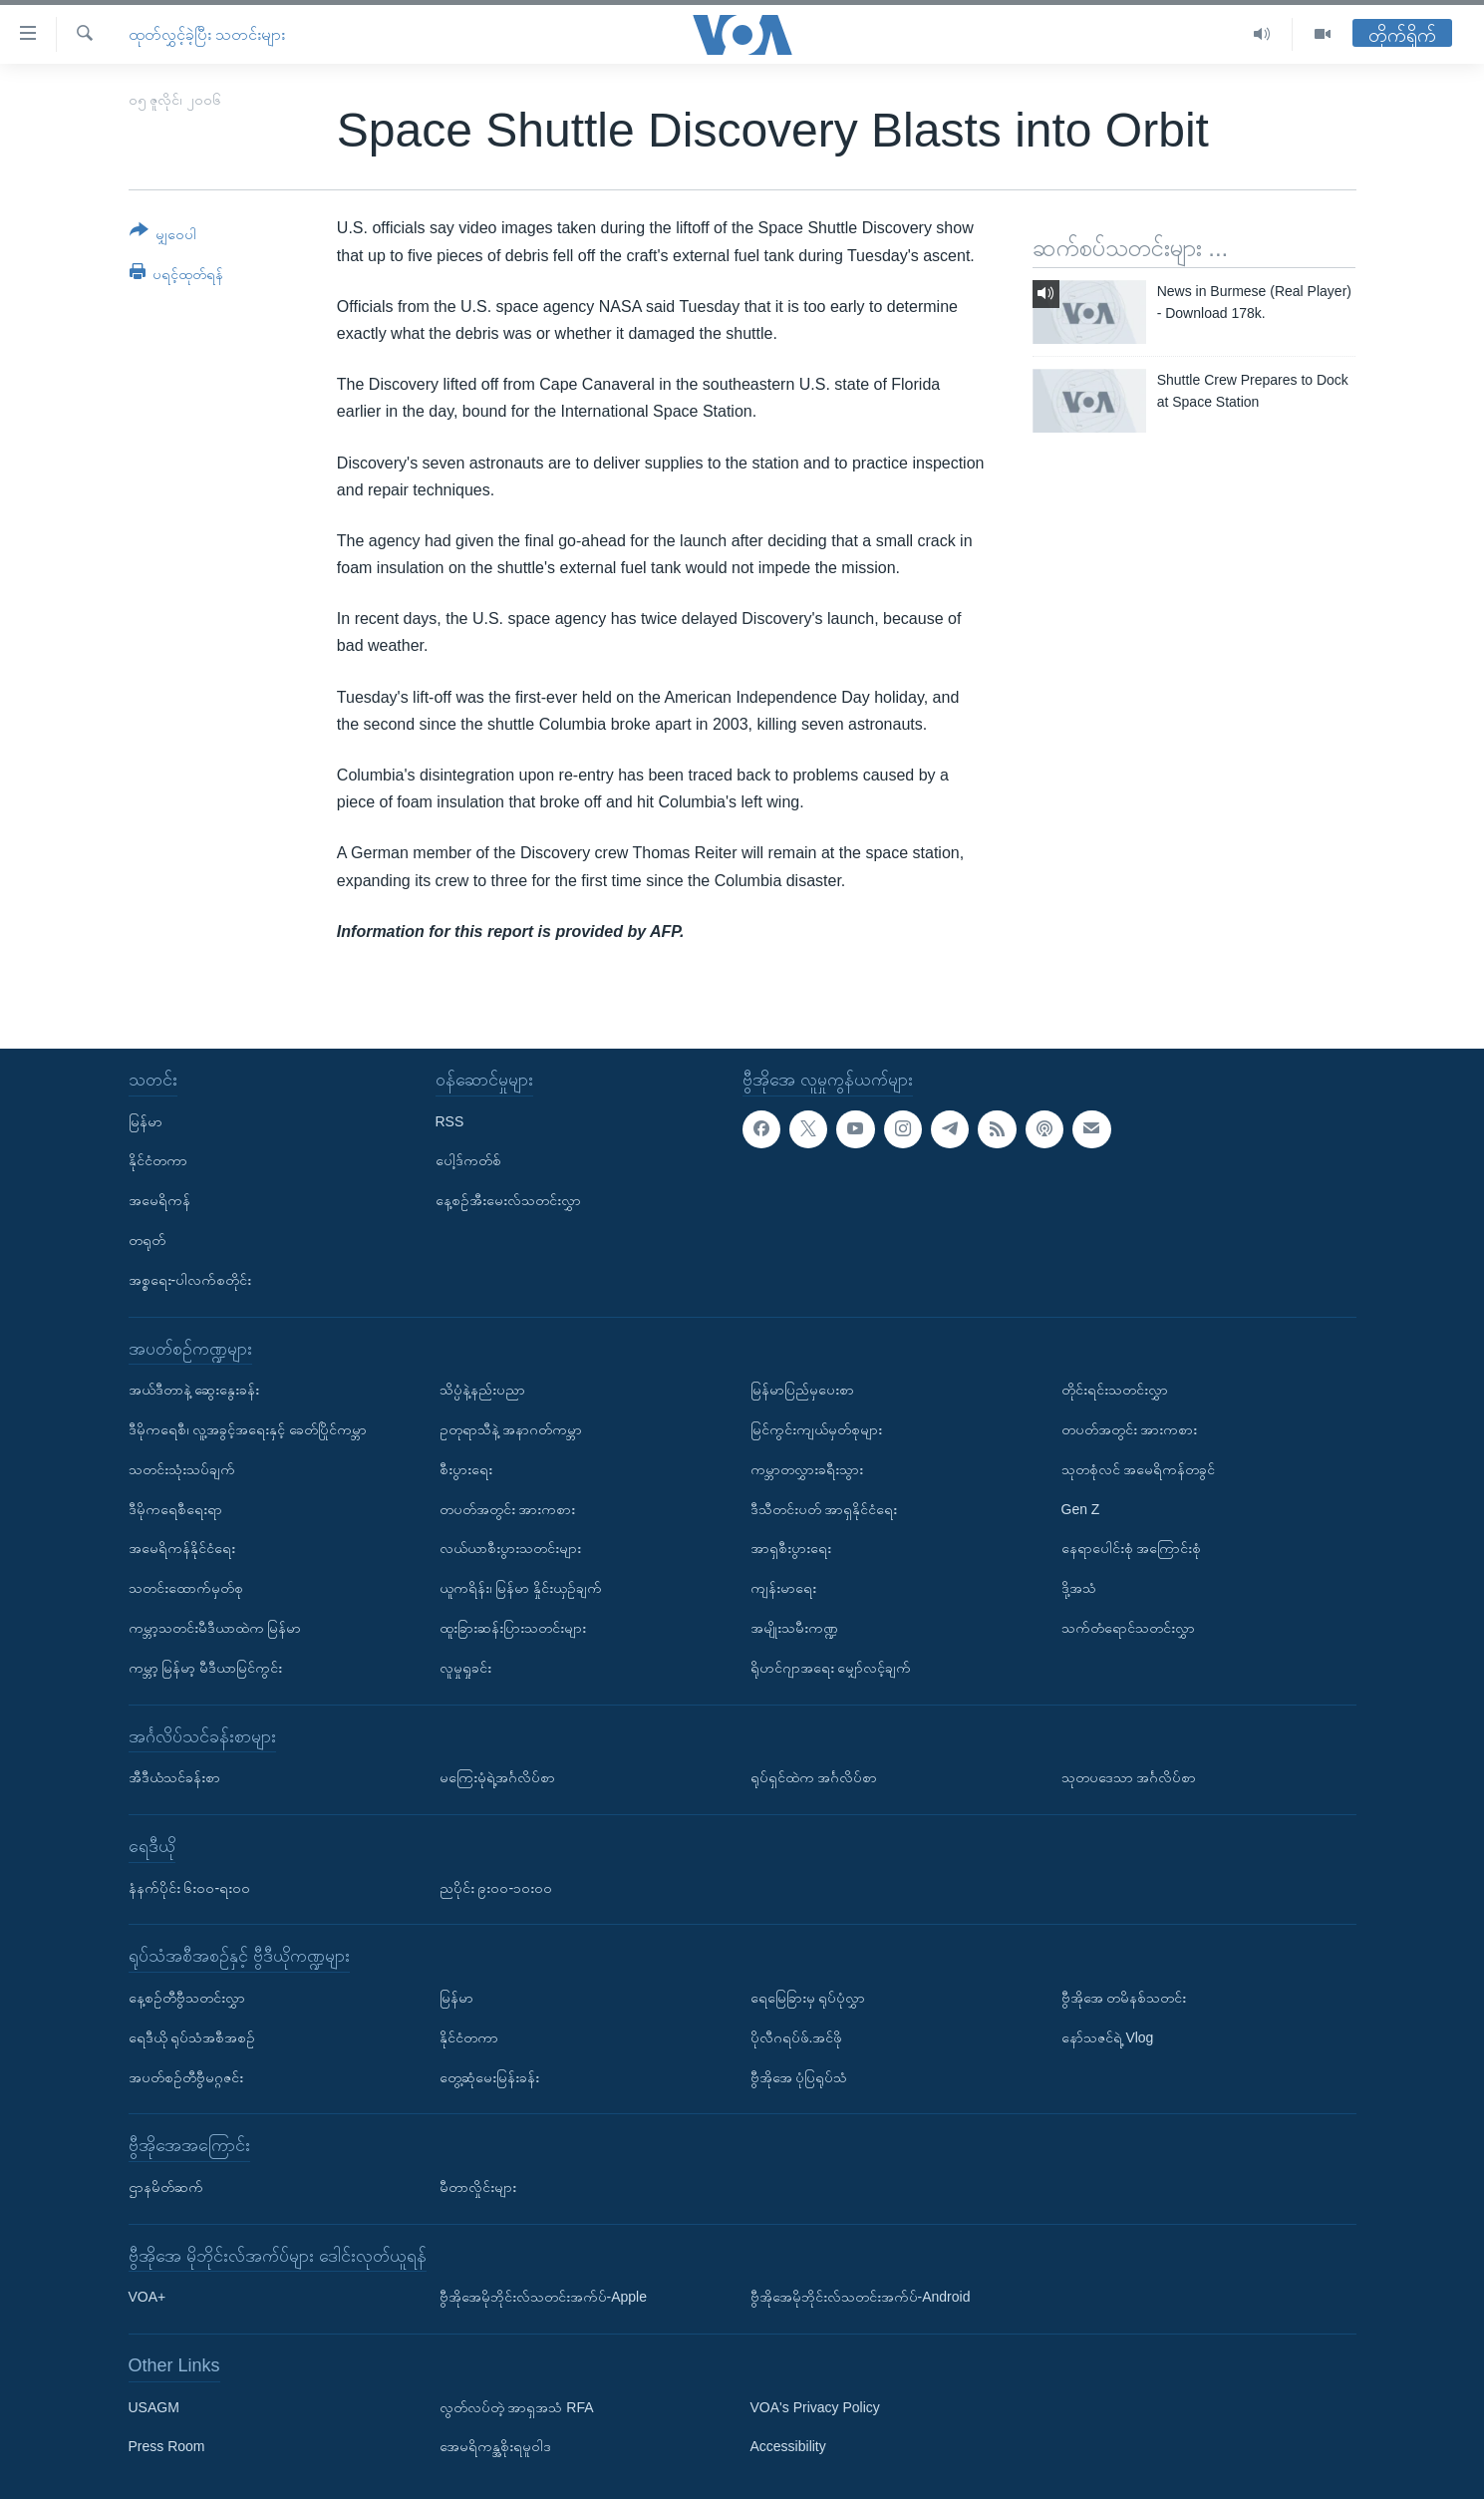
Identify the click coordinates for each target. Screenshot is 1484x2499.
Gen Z (1080, 1509)
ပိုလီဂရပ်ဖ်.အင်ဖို (796, 2037)
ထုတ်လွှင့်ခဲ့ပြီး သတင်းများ (207, 34)
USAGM (154, 2407)
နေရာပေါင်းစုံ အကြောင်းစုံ (1131, 1548)
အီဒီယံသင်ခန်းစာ (174, 1777)
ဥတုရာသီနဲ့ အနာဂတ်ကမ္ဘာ (511, 1429)
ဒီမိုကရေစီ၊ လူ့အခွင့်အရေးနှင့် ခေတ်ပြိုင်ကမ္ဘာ (248, 1429)
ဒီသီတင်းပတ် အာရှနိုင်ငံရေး (824, 1509)
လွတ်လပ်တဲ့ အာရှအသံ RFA (517, 2407)
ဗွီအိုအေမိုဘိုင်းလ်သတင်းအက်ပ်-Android (860, 2297)
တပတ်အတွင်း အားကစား (508, 1509)
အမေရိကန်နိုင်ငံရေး (182, 1548)
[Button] (163, 235)
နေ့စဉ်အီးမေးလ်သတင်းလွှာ (508, 1200)
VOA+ (147, 2297)
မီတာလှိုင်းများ (478, 2187)
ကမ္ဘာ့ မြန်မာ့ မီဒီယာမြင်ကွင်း (206, 1668)
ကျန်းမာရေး (783, 1588)
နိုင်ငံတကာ (158, 1160)
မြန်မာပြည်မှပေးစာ (802, 1390)
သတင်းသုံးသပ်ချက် (182, 1469)
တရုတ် (147, 1240)
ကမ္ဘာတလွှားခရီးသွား (806, 1469)
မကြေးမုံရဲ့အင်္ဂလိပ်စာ (497, 1777)
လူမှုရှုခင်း (465, 1668)
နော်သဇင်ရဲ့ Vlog (1107, 2037)
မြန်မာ (145, 1121)
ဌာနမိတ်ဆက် (166, 2187)
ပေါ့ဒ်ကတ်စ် (468, 1160)
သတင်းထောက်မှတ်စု (186, 1588)
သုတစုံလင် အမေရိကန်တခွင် (1138, 1469)
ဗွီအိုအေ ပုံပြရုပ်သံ (799, 2076)
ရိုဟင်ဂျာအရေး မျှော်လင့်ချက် (831, 1668)
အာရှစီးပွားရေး (790, 1548)
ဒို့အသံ (1078, 1588)
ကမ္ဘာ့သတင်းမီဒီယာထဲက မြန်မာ (215, 1628)
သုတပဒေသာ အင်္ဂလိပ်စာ (1129, 1777)
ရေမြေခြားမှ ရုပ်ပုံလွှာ (808, 1998)
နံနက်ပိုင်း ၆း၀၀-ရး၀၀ (190, 1887)
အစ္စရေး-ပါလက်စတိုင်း (190, 1280)
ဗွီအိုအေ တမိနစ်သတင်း (1124, 1998)
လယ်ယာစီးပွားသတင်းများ (510, 1548)
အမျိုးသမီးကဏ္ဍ (794, 1628)
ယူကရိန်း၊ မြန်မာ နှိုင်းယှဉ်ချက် (521, 1588)
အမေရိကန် (159, 1200)
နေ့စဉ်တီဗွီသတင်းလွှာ (187, 1998)
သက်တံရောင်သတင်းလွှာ (1128, 1628)
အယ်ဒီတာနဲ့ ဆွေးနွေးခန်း (194, 1390)
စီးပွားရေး (466, 1469)
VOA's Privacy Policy (815, 2407)
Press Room (167, 2446)
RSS (450, 1121)
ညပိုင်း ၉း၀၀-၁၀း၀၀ (496, 1887)
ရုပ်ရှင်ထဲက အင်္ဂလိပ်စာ (814, 1777)
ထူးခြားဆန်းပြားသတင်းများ (513, 1628)
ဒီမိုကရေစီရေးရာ (175, 1509)
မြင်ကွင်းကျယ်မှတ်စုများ (816, 1429)
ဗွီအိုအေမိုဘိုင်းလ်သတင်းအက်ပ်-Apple (543, 2297)
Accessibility (788, 2446)
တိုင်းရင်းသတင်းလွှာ (1114, 1390)
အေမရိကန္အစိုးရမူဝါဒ (495, 2446)
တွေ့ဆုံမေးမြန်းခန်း (489, 2076)
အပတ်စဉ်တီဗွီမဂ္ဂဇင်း (186, 2076)
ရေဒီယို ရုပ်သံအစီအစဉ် (192, 2037)
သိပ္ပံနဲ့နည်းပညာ (482, 1390)
